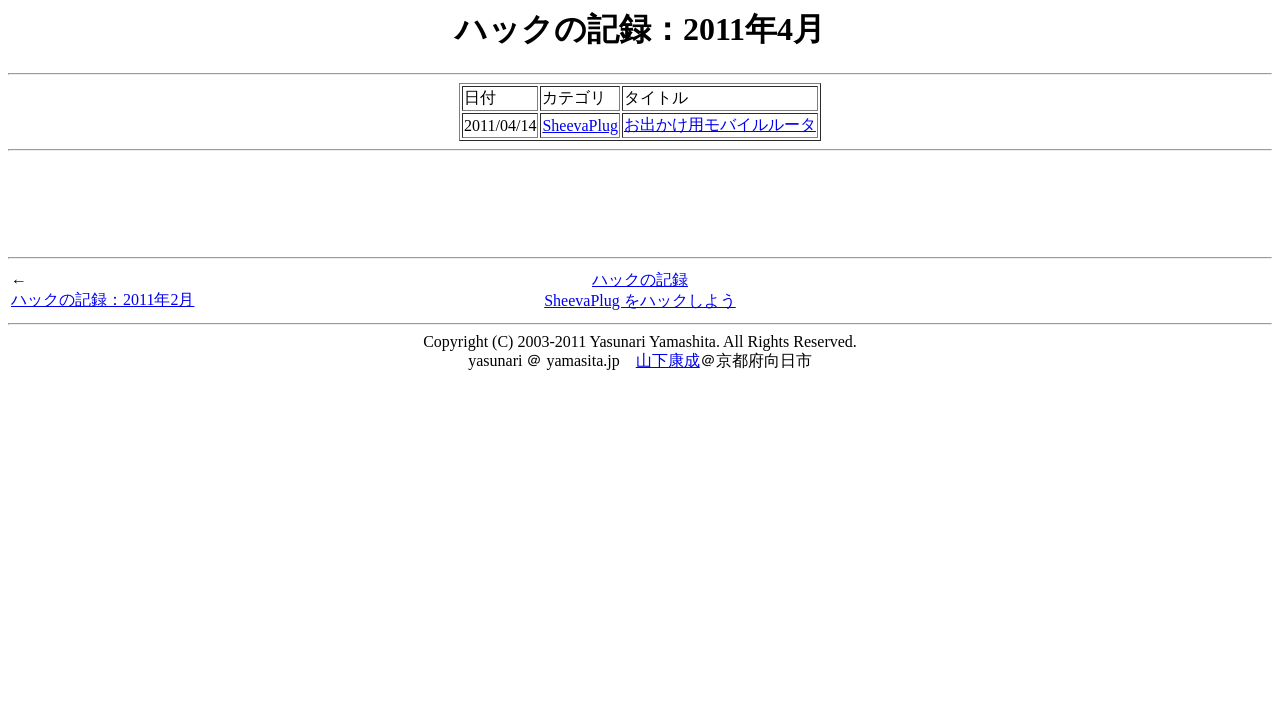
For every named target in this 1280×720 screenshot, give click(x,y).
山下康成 (668, 360)
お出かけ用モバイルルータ (720, 124)
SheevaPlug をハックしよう (640, 300)
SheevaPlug (580, 125)
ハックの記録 (640, 279)
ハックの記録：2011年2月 (102, 299)
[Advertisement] (640, 204)
